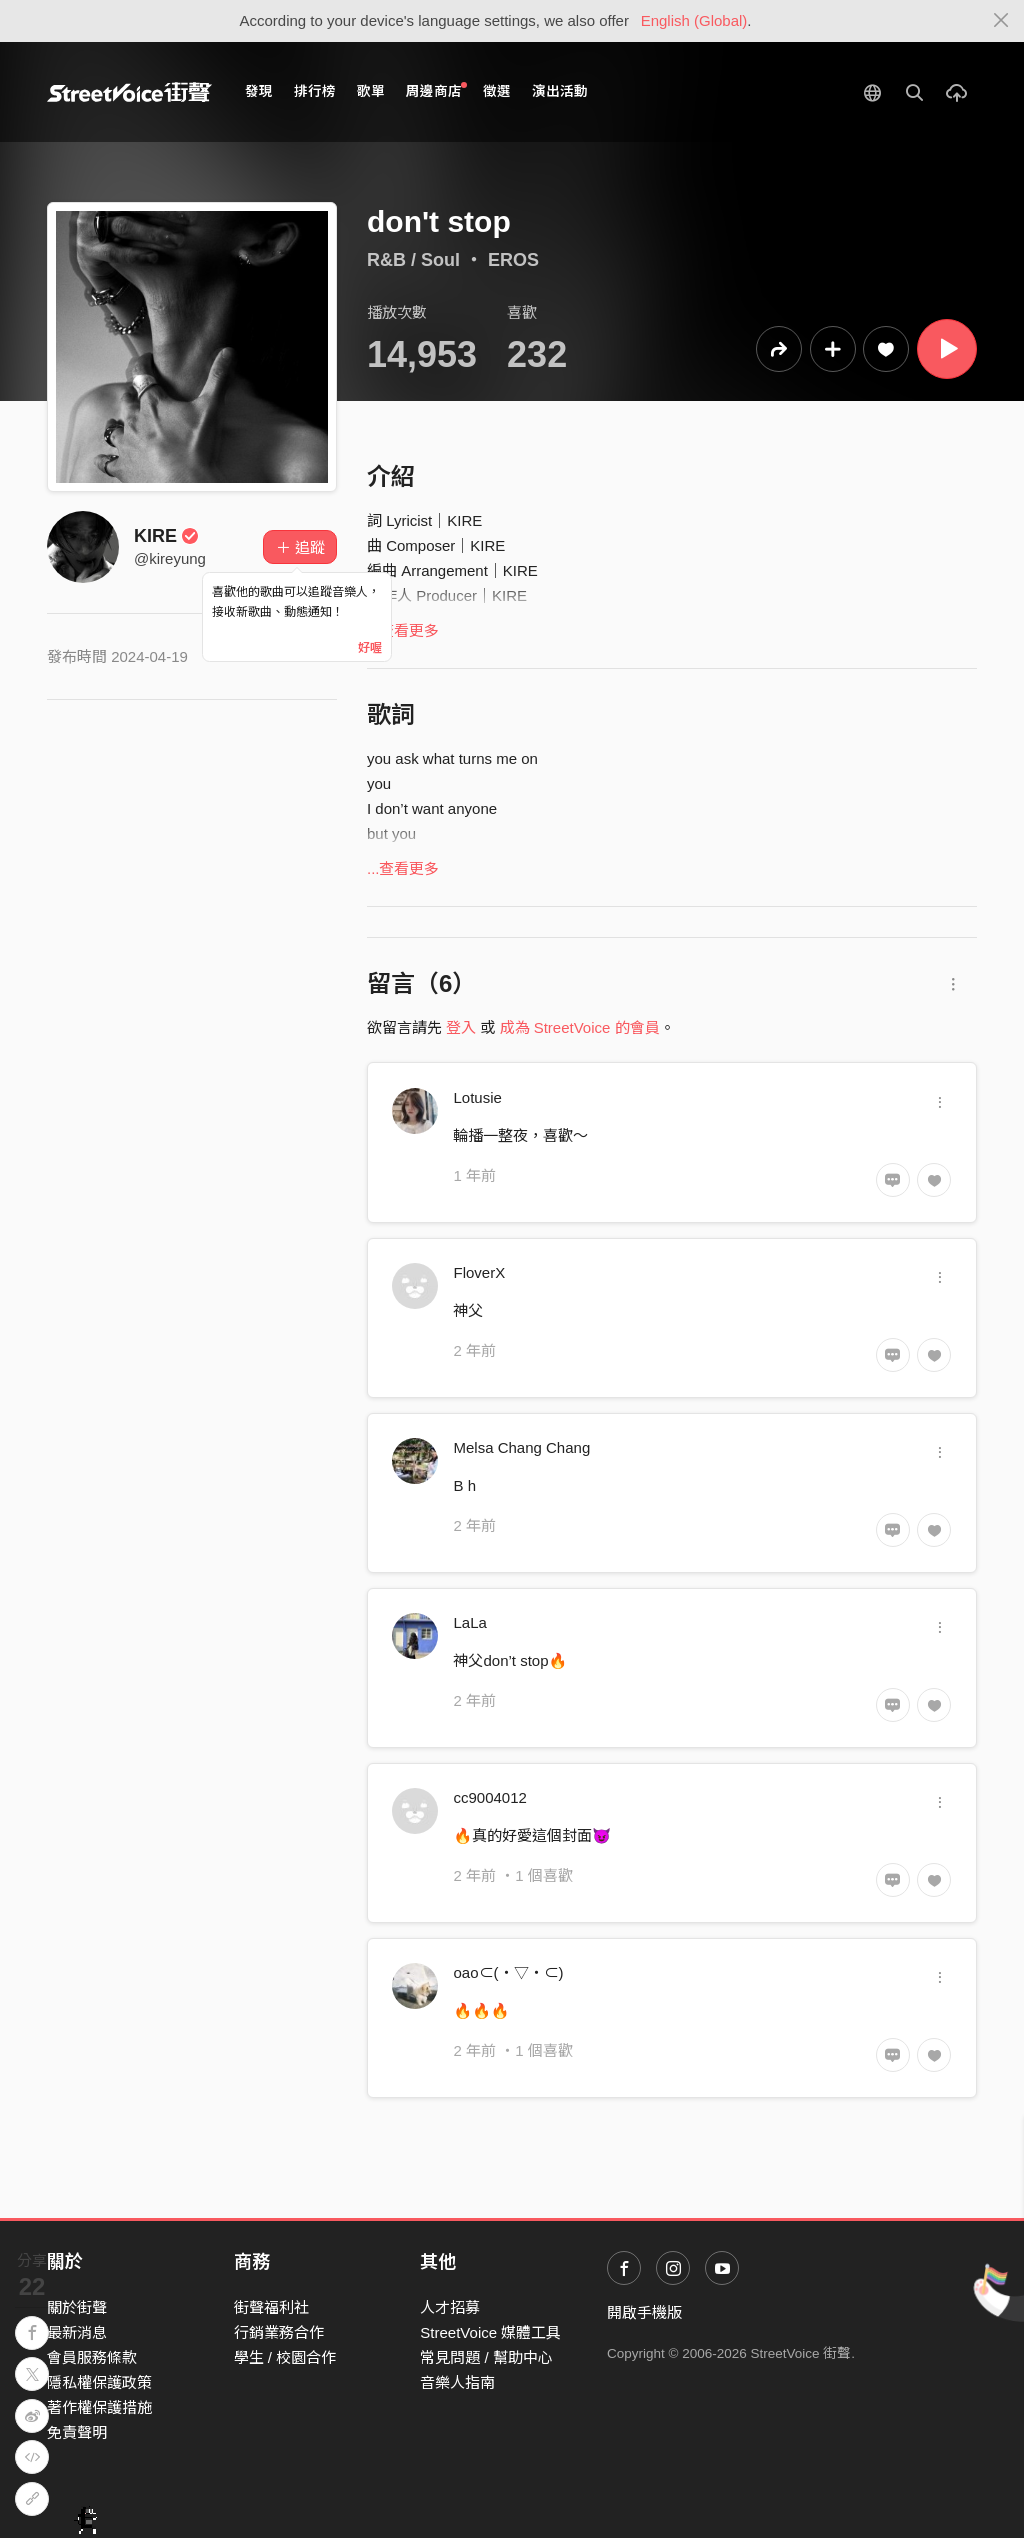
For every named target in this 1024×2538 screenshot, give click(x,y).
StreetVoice (129, 92)
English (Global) (694, 20)
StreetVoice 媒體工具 (490, 2332)
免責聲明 (77, 2432)
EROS (513, 260)
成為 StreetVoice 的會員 (580, 1027)
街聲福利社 (271, 2307)
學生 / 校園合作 (285, 2357)
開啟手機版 (644, 2312)
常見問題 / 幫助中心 (486, 2357)
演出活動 (560, 91)
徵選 (497, 91)
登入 (461, 1027)
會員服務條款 (92, 2357)
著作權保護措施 (99, 2407)
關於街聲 (77, 2307)
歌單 (371, 91)
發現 (259, 91)
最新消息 (77, 2332)
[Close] (1001, 21)
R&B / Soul (413, 260)
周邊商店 (436, 90)
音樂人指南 (457, 2382)
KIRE (166, 536)
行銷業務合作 (279, 2332)
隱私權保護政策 (99, 2382)
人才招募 (450, 2307)
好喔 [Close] (370, 648)
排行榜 (315, 91)
